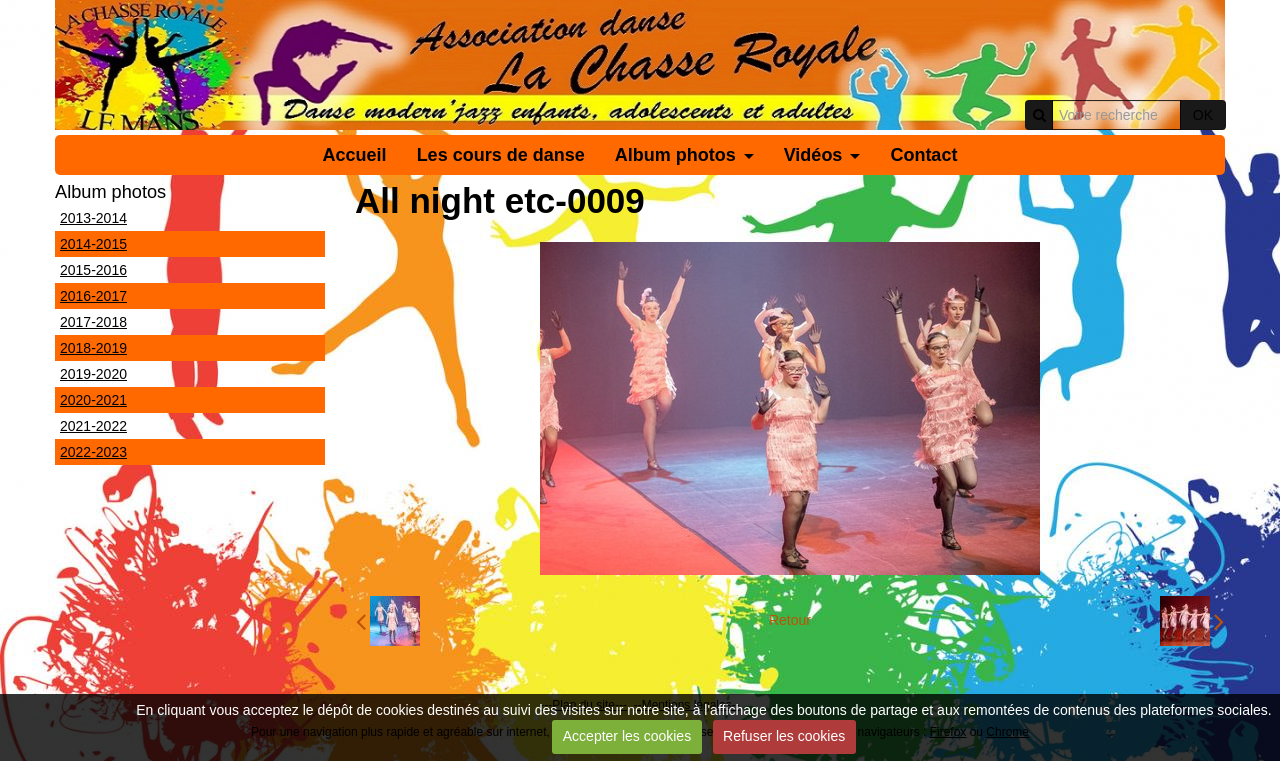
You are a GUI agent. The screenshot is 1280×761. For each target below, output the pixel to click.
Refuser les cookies (784, 736)
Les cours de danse (501, 155)
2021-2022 (93, 426)
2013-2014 (93, 218)
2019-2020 (93, 374)
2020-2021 (93, 400)
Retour (790, 620)
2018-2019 (93, 348)
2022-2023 (93, 452)
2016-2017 (93, 296)
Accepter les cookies (627, 736)
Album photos (675, 155)
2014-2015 (93, 244)
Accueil (355, 155)
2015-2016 (93, 270)
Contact (923, 155)
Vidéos (813, 155)
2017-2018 (93, 322)
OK (1203, 115)
